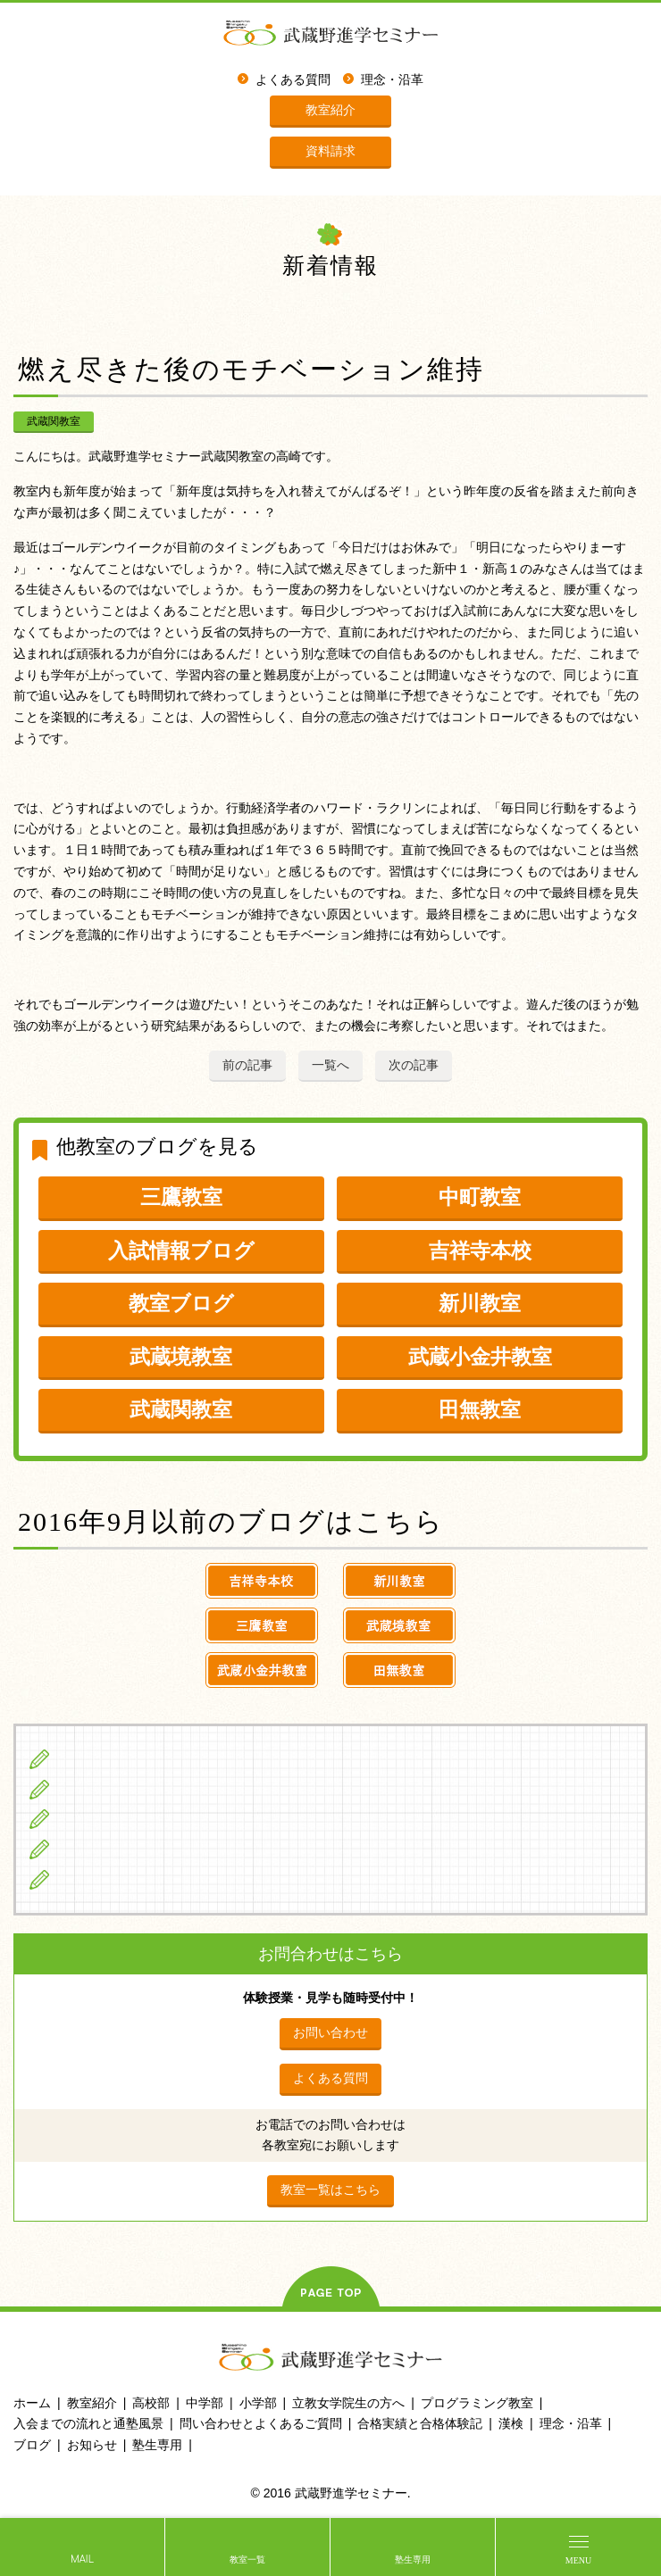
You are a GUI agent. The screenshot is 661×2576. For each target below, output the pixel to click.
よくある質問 (292, 80)
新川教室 (480, 1303)
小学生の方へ (99, 1758)
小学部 (258, 2403)
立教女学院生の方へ (119, 1848)
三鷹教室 (181, 1197)
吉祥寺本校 (480, 1250)
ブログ (79, 1879)
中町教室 (480, 1197)
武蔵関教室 (53, 421)
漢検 (510, 2423)
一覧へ (330, 1065)
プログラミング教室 (477, 2403)
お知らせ (92, 2445)
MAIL (82, 2559)
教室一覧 (247, 2559)
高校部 (151, 2403)
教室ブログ (181, 1303)
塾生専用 (413, 2559)
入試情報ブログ (181, 1250)
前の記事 (247, 1065)
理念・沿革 (392, 80)
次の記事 (414, 1065)
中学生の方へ (99, 1789)
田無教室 (480, 1409)
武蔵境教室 (181, 1356)
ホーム (32, 2403)
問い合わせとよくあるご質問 (261, 2423)
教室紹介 (330, 110)
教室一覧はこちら (330, 2189)
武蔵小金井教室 (480, 1356)
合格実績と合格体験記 (419, 2423)
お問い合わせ (330, 2032)
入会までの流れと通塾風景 (88, 2423)
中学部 (204, 2403)
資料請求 (330, 151)
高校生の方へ (99, 1818)
